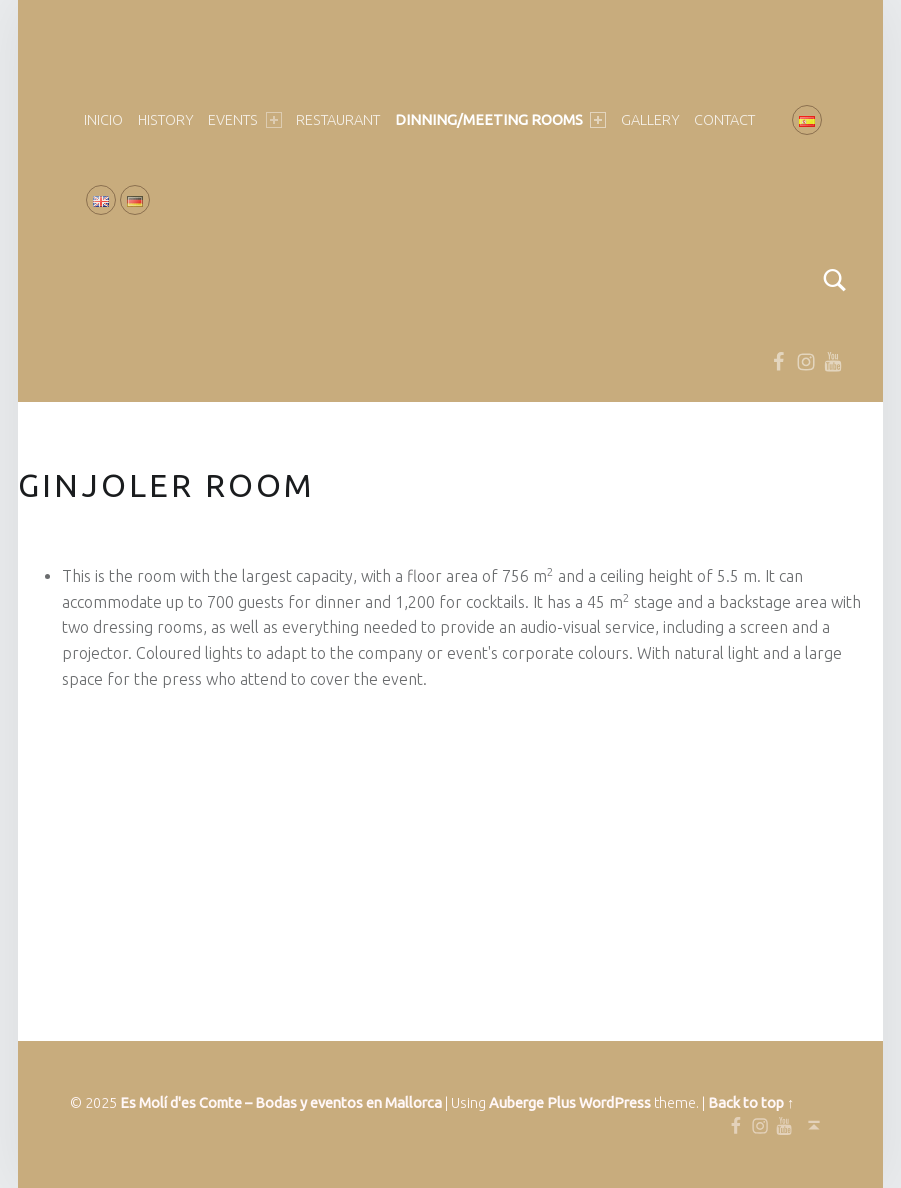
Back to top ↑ (751, 1103)
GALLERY (650, 120)
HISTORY (166, 120)
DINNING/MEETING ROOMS (500, 120)
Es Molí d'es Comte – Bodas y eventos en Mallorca (281, 1103)
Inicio (103, 120)
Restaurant (338, 120)
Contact (724, 120)
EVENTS (244, 120)
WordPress (615, 1103)
